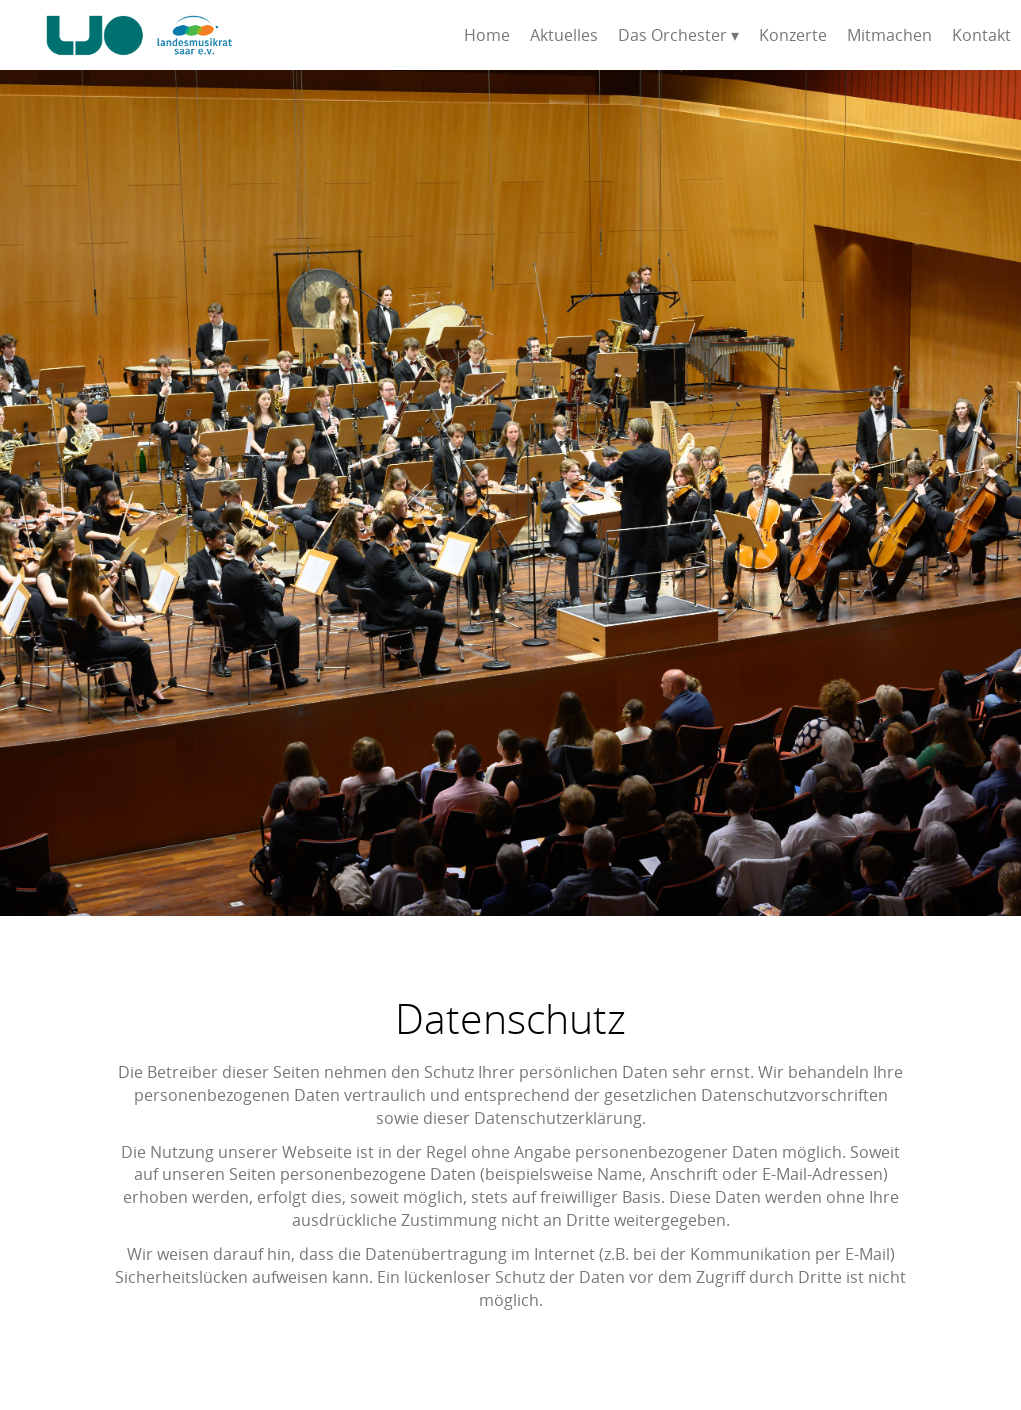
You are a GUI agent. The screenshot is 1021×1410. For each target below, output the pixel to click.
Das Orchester (672, 35)
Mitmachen (889, 35)
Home (487, 35)
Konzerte (793, 35)
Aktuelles (564, 35)
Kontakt (981, 35)
